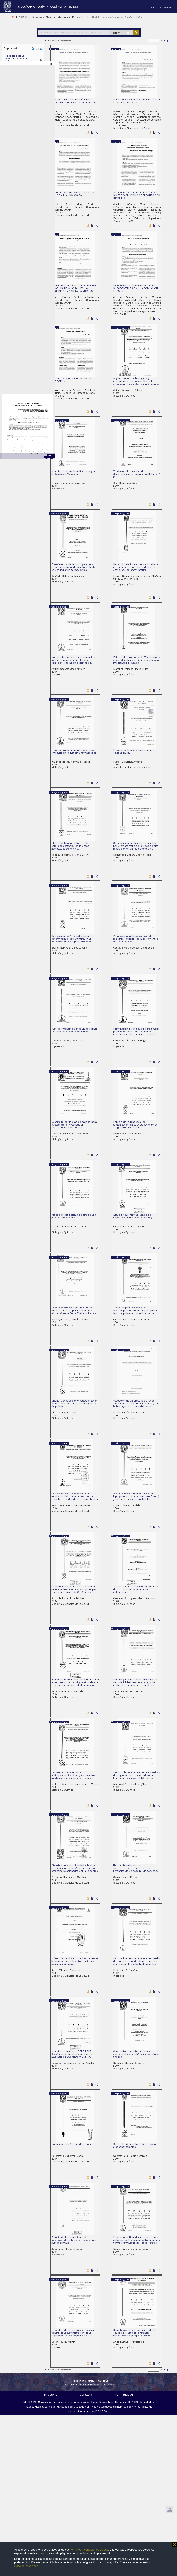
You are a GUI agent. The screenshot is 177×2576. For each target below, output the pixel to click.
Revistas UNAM (108, 824)
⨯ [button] (174, 2544)
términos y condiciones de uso (89, 2549)
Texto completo (23, 1053)
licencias (43, 2553)
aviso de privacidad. (26, 2566)
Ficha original (22, 1048)
